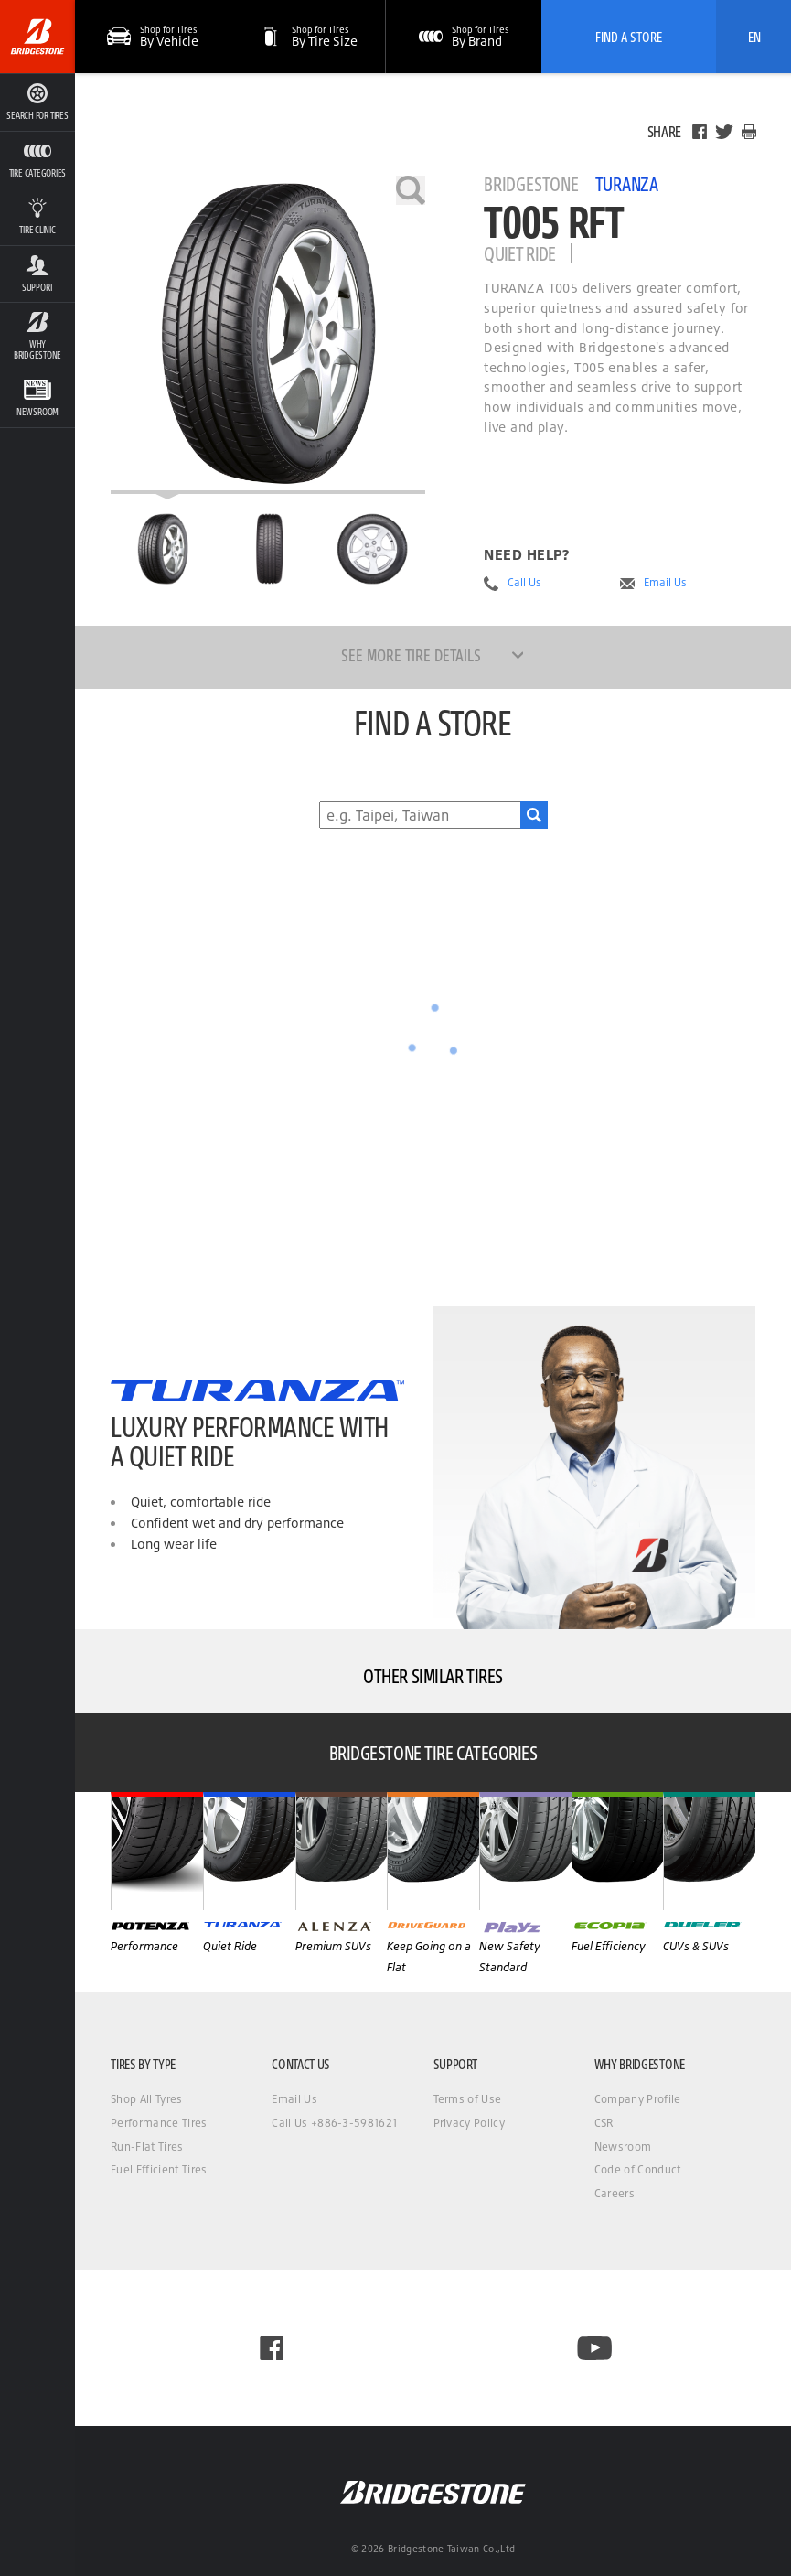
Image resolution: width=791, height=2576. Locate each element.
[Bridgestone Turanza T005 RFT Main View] (162, 548)
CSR (604, 2123)
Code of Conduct (637, 2169)
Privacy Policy (469, 2123)
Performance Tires (159, 2123)
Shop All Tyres (146, 2099)
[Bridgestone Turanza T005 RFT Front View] (268, 548)
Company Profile (637, 2099)
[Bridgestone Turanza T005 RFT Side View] (372, 548)
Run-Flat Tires (147, 2146)
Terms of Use (467, 2099)
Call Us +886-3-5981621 (334, 2123)
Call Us (524, 582)
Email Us (665, 582)
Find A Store (628, 36)
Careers (614, 2193)
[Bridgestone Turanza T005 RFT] (268, 335)
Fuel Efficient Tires (159, 2169)
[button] (308, 36)
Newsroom (623, 2146)
